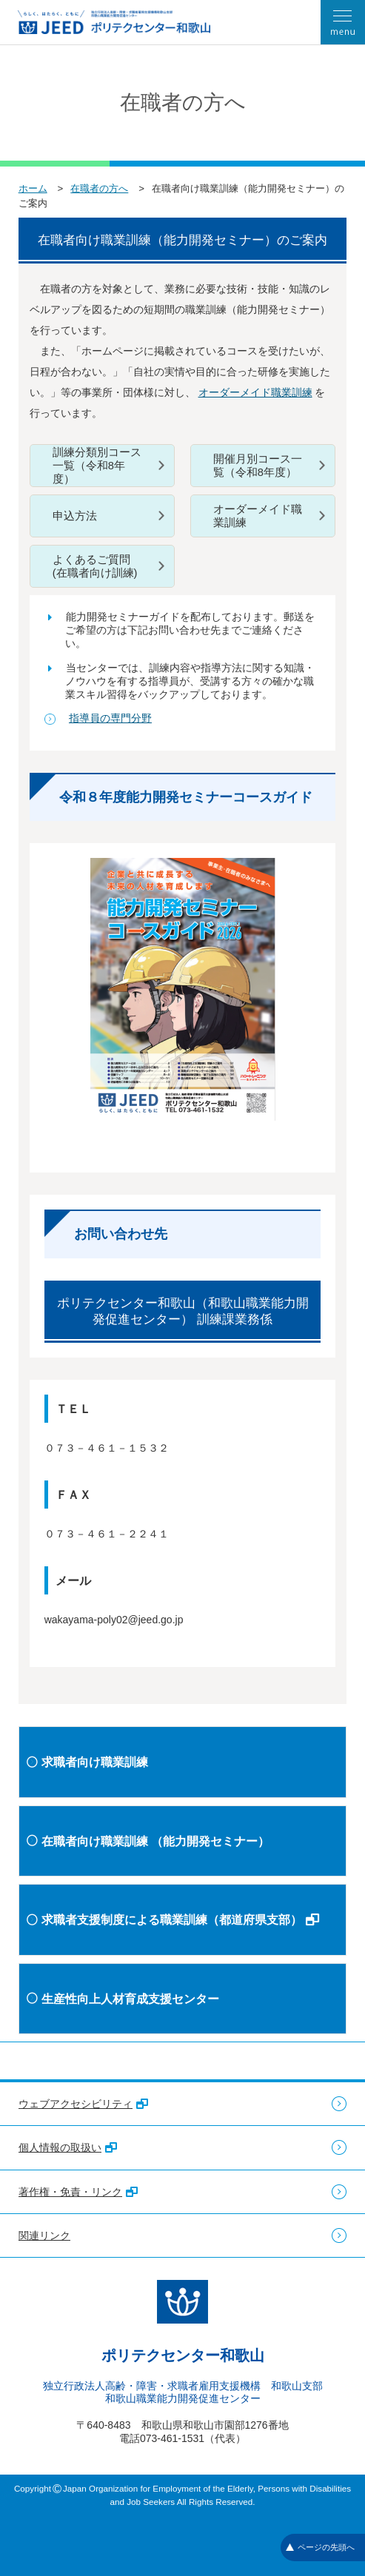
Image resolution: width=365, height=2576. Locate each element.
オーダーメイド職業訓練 (255, 392)
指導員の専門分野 (110, 718)
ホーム (33, 188)
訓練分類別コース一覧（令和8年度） (97, 465)
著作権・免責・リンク (78, 2192)
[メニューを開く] (343, 22)
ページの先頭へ (320, 2547)
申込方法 (75, 516)
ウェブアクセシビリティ (83, 2104)
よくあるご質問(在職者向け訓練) (95, 566)
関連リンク (44, 2235)
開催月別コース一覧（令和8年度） (257, 465)
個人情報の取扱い (68, 2147)
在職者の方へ (99, 188)
